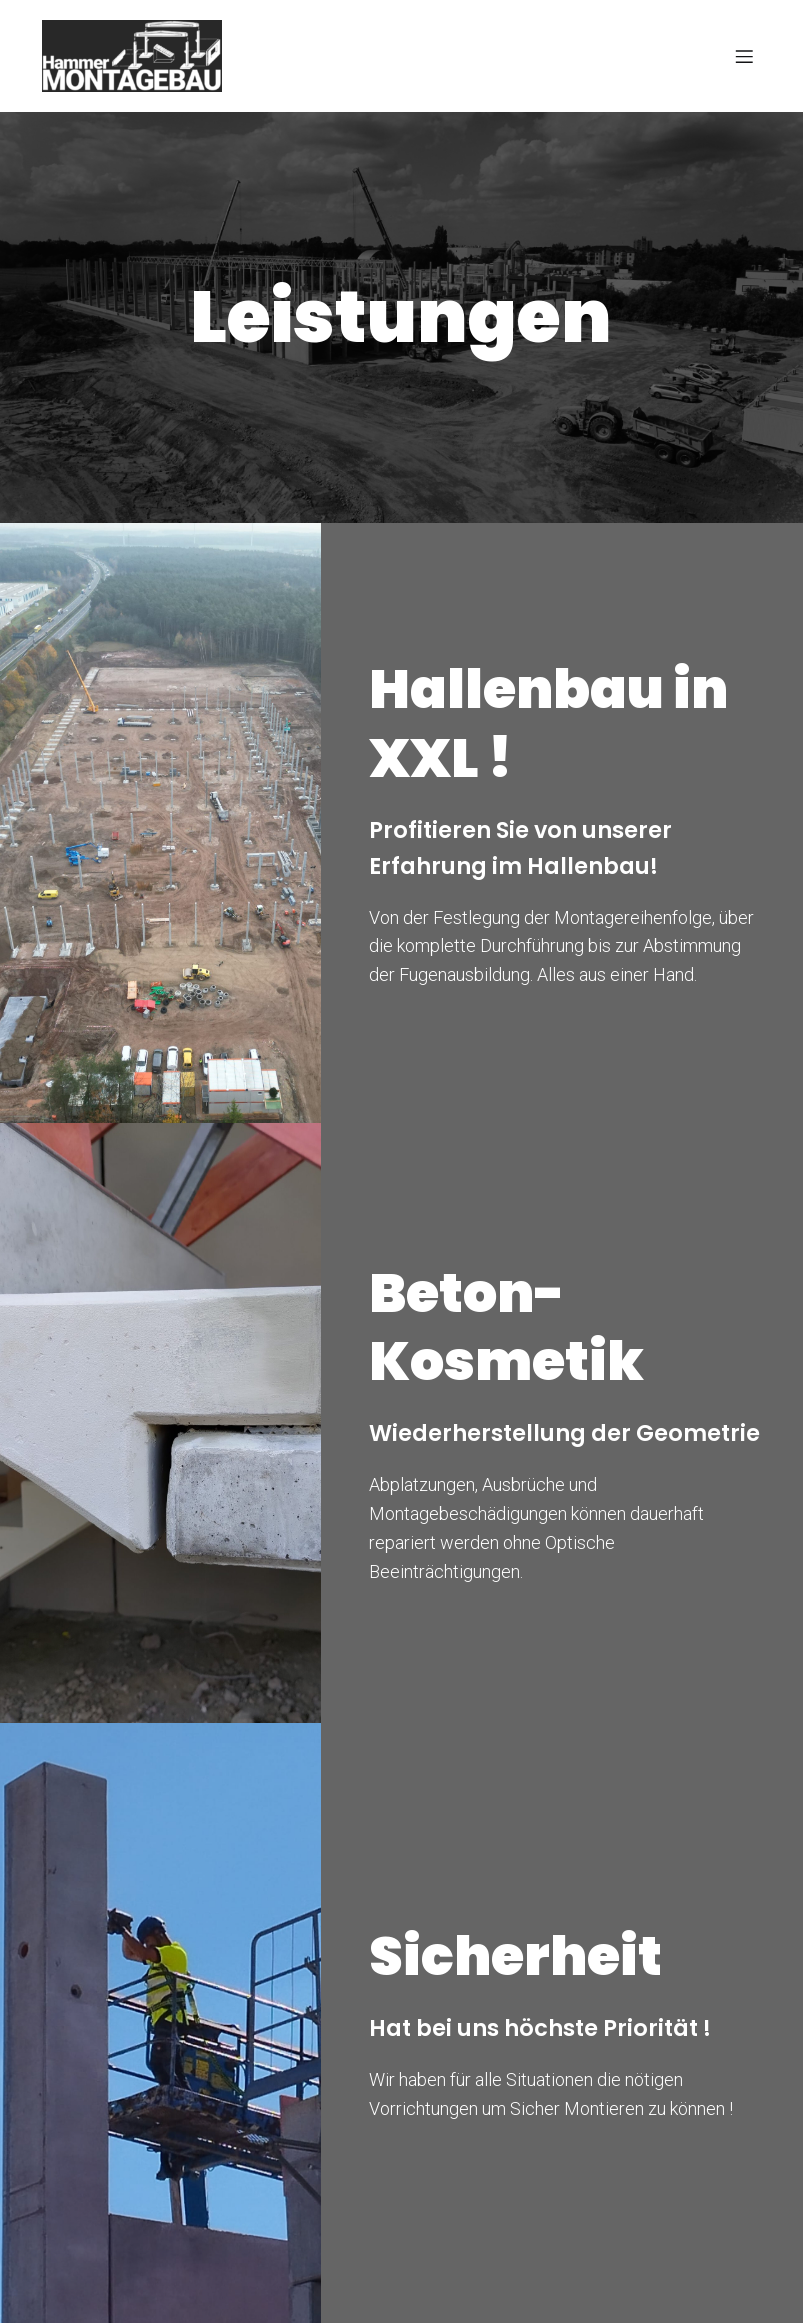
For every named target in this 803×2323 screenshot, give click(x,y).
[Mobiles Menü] (744, 56)
